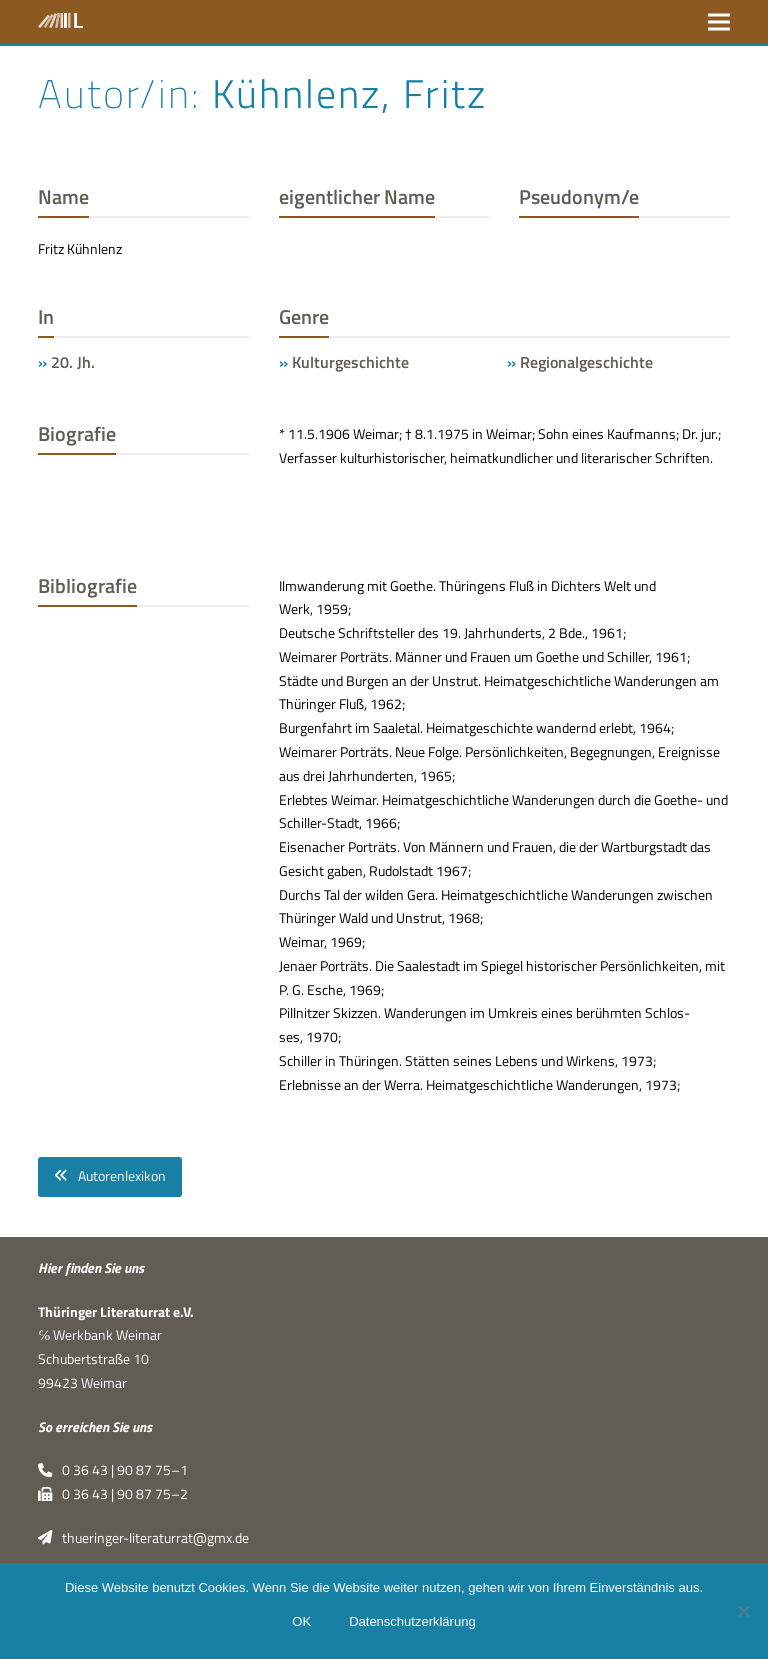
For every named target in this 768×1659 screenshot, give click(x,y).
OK (301, 1621)
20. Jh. (73, 362)
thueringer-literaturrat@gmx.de (143, 1538)
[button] (719, 21)
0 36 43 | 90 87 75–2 (112, 1494)
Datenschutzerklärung (412, 1621)
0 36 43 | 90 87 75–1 (112, 1470)
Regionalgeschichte (586, 362)
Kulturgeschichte (350, 362)
